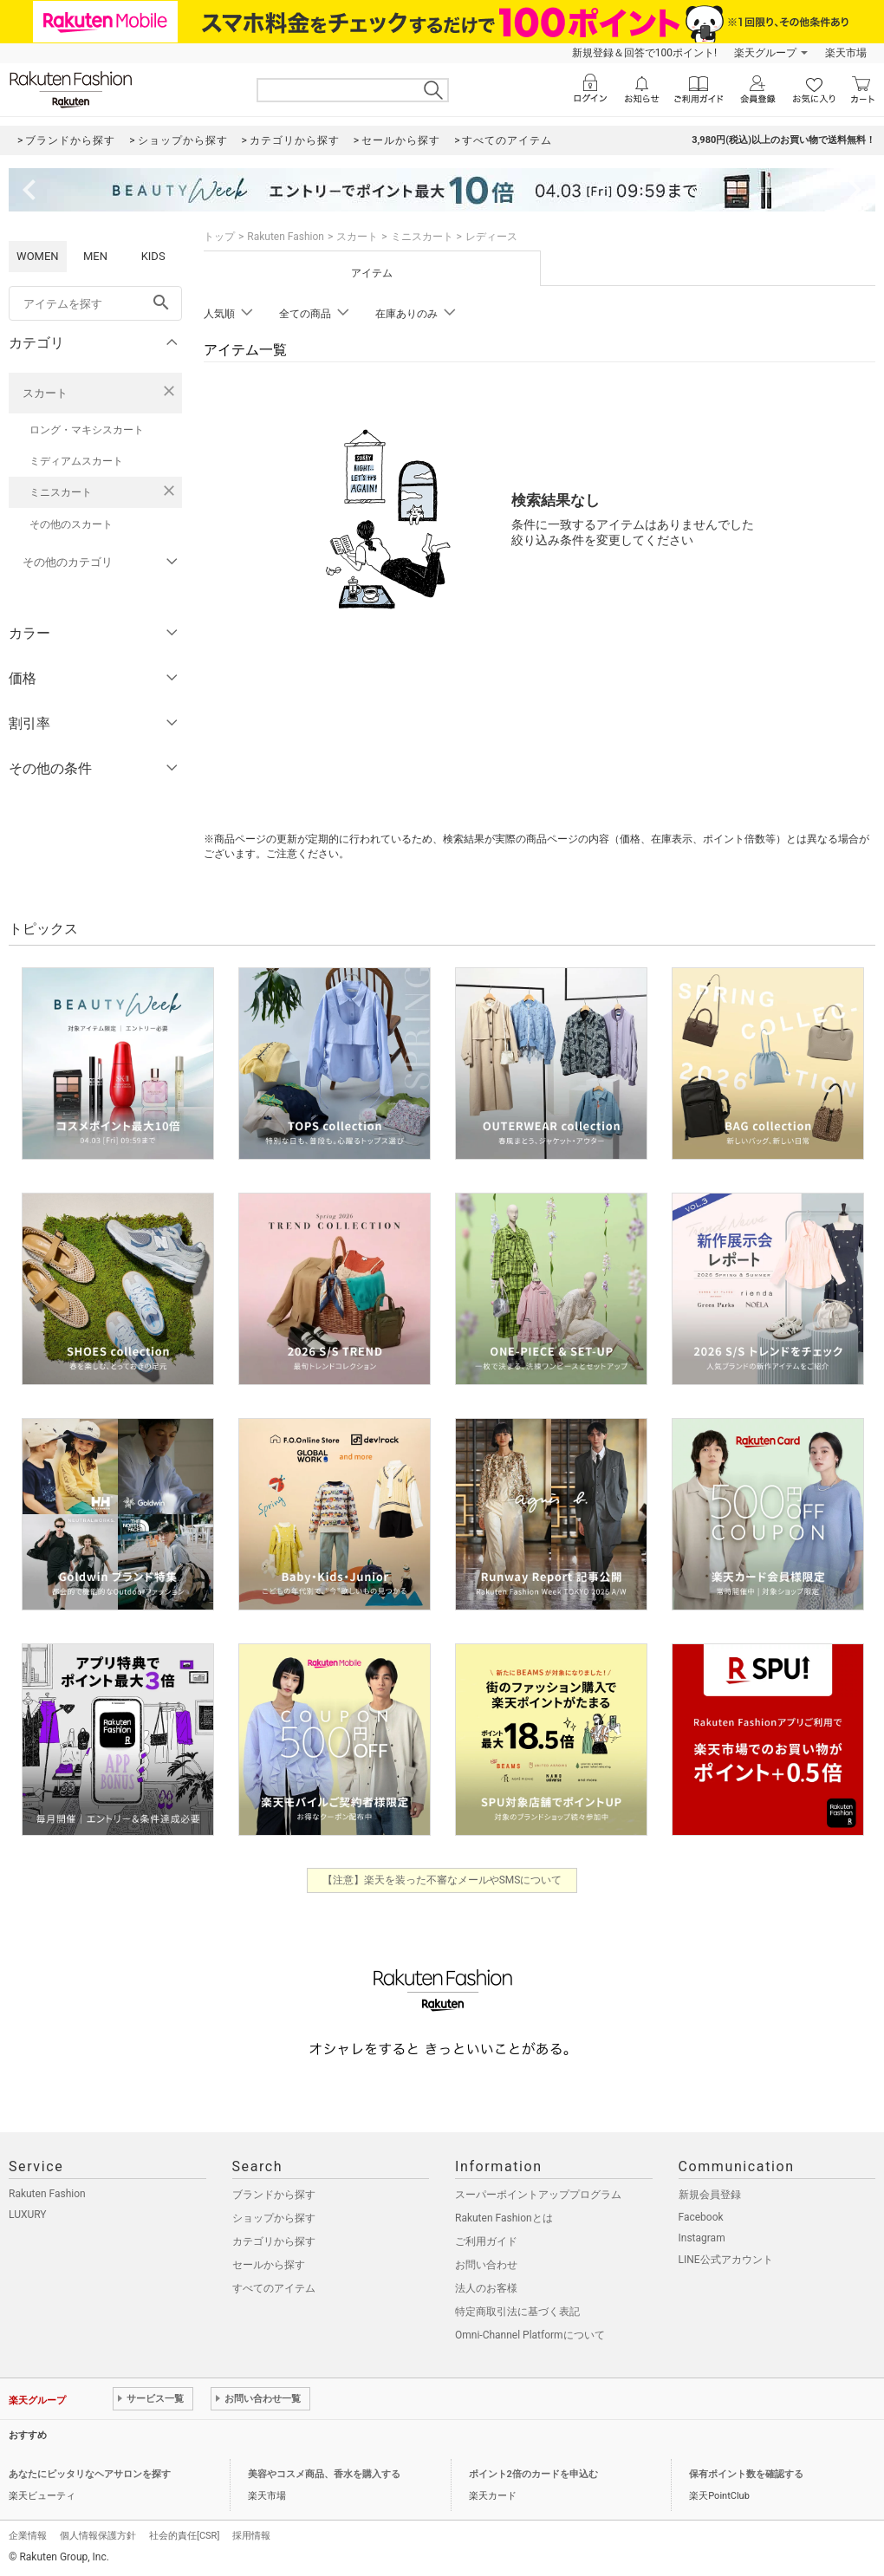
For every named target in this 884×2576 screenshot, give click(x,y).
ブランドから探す (273, 2195)
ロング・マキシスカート (86, 430)
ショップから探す (273, 2218)
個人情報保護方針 (98, 2535)
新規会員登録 (710, 2195)
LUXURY (28, 2214)
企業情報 (28, 2535)
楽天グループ (765, 53)
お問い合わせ (486, 2265)
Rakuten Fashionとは (504, 2218)
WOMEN (37, 256)
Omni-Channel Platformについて (530, 2335)
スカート (45, 393)
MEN (95, 256)
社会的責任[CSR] (184, 2535)
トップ (219, 237)
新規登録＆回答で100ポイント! (644, 53)
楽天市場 (846, 53)
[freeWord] (95, 303)
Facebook (701, 2217)
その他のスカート (71, 524)
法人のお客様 (486, 2288)
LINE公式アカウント (726, 2260)
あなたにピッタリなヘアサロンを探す (90, 2474)
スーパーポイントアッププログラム (538, 2195)
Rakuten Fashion (285, 237)
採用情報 (251, 2535)
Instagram (702, 2238)
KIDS (153, 256)
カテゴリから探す (273, 2241)
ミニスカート (60, 492)
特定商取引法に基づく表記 (517, 2312)
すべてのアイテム (273, 2288)
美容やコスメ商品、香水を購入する (324, 2474)
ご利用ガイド (486, 2241)
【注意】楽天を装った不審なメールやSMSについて (442, 1880)
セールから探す (268, 2265)
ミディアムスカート (76, 461)
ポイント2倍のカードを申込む (533, 2474)
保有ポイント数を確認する (746, 2474)
